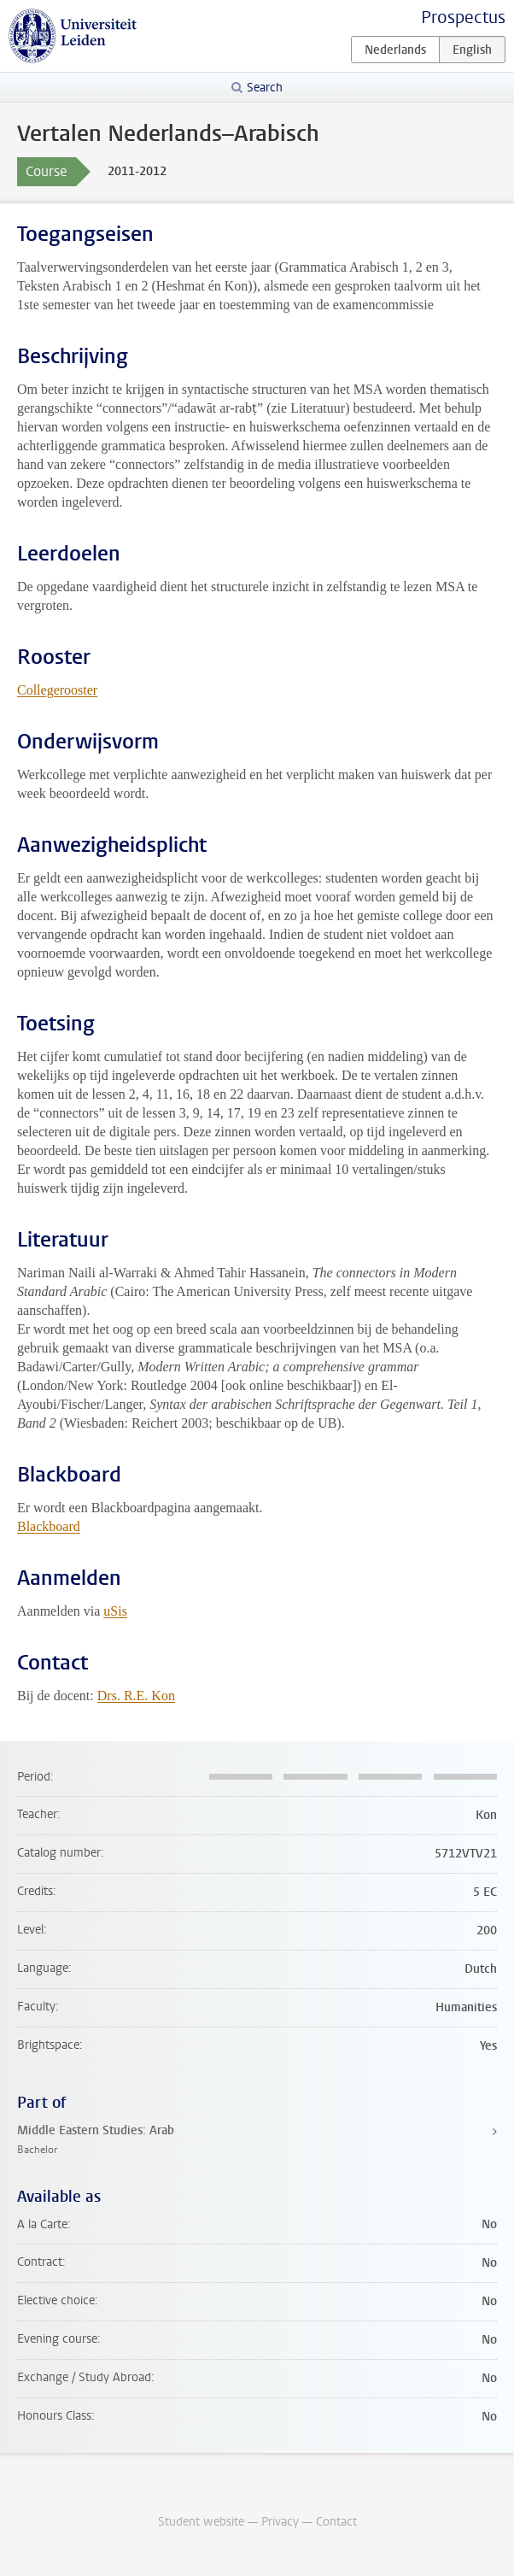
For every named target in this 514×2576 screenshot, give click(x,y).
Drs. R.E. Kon (136, 1695)
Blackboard (48, 1526)
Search (265, 87)
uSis (115, 1611)
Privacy (280, 2522)
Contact (336, 2522)
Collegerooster (57, 690)
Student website (201, 2522)
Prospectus (463, 17)
